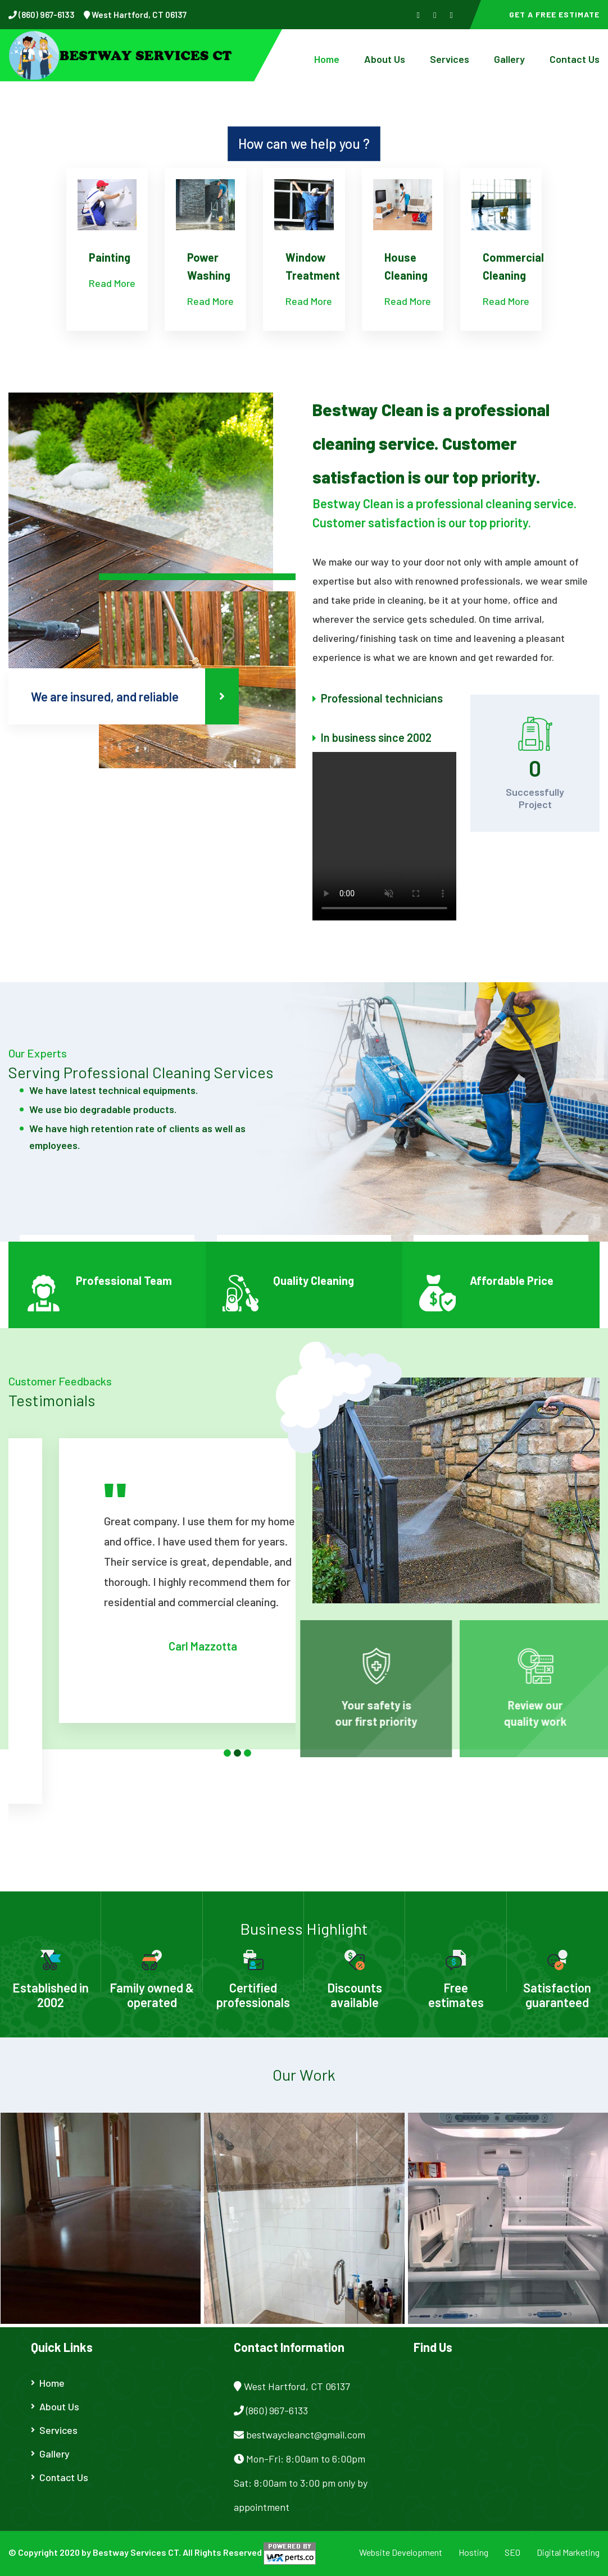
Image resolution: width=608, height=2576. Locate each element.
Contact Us (575, 59)
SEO (512, 2552)
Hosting (473, 2552)
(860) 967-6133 (46, 15)
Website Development (400, 2552)
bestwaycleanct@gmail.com (305, 2434)
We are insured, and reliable (135, 696)
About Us (384, 59)
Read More (112, 283)
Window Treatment (312, 266)
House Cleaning (406, 266)
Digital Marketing (568, 2552)
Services (449, 59)
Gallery (509, 59)
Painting (109, 257)
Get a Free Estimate (554, 14)
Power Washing (208, 266)
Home (326, 59)
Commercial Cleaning (513, 266)
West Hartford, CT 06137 (138, 15)
